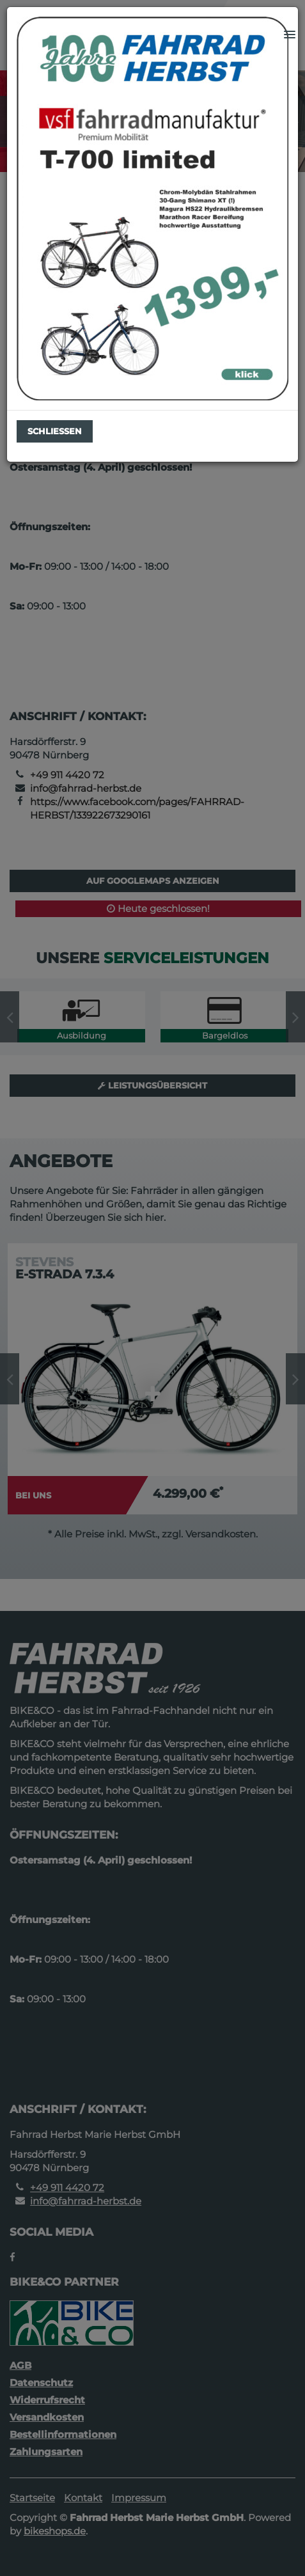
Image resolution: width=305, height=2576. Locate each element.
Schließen (54, 431)
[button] (289, 35)
